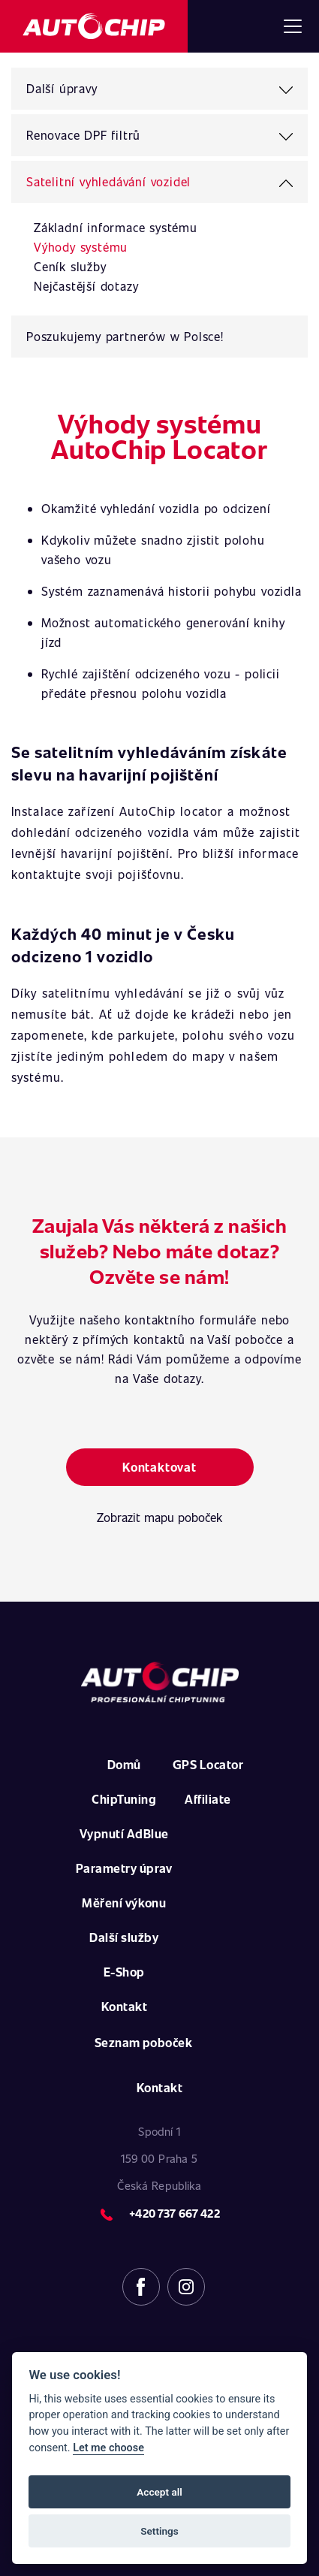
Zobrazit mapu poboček (159, 1517)
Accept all (159, 2492)
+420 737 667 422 (174, 2213)
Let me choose (108, 2448)
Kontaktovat (159, 1467)
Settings (159, 2531)
